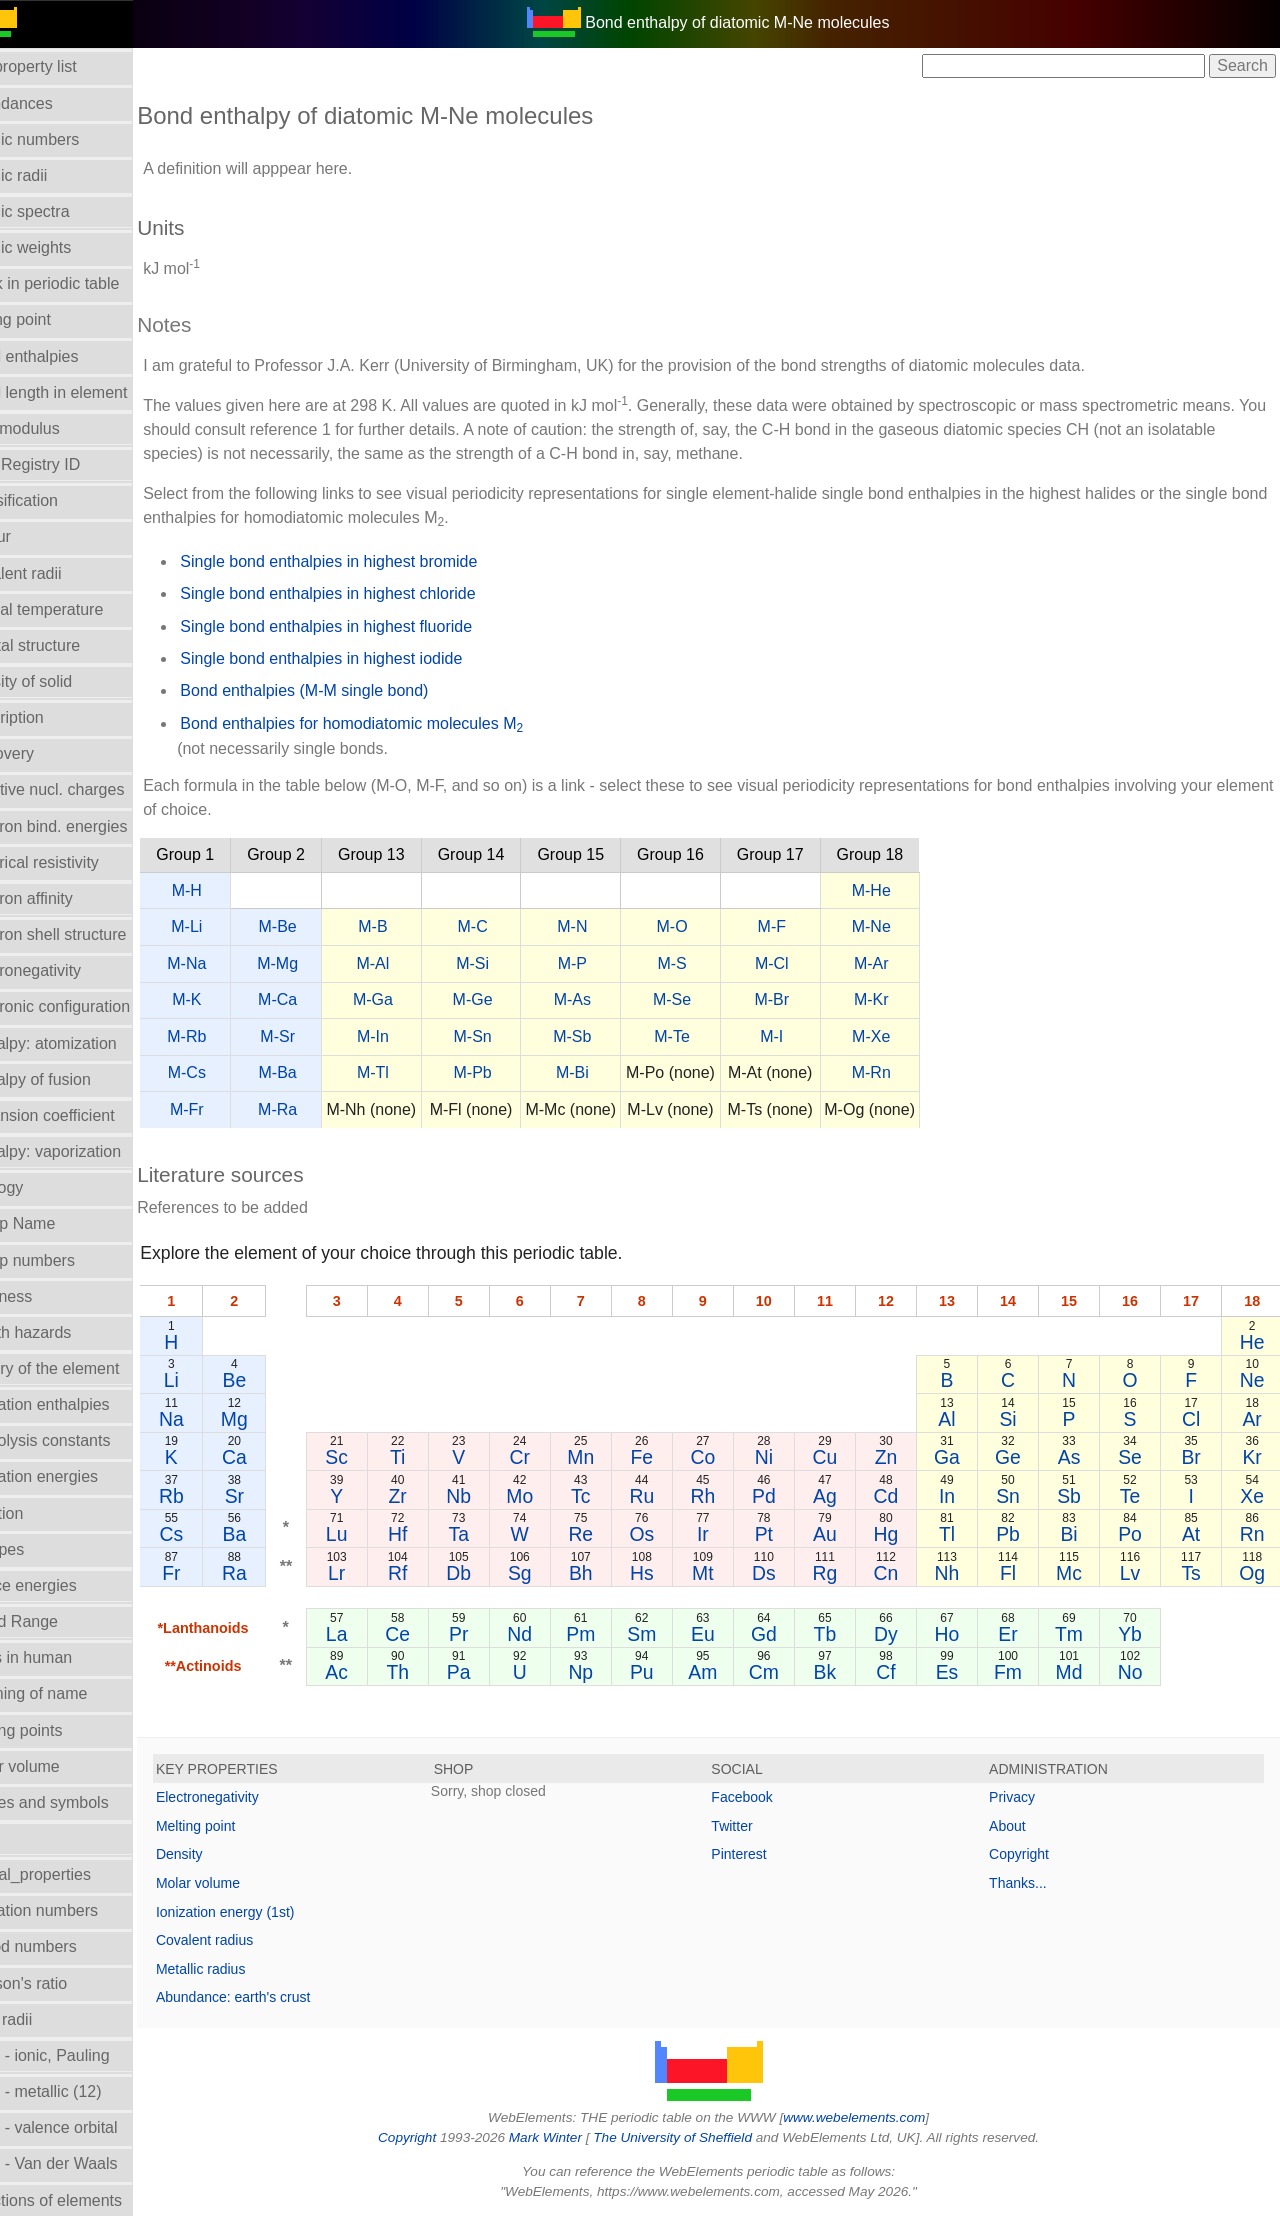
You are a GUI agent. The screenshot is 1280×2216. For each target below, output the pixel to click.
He (1253, 1342)
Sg (556, 1573)
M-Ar (918, 963)
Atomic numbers (69, 139)
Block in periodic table (89, 283)
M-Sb (619, 1036)
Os (671, 1534)
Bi (1078, 1534)
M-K (233, 999)
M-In (420, 1036)
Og (1254, 1573)
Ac (381, 1672)
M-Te (719, 1036)
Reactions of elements (90, 2200)
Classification (58, 500)
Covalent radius (251, 1940)
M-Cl (819, 963)
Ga (963, 1457)
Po (1137, 1534)
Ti (438, 1457)
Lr (380, 1573)
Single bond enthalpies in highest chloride (374, 593)
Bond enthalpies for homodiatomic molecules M (398, 725)
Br (1195, 1457)
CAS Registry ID (69, 464)
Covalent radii (60, 573)
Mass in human (65, 1657)
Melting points (60, 1730)
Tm (1079, 1634)
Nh (962, 1573)
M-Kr (918, 999)
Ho (962, 1634)
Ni (788, 1457)
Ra (280, 1573)
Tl (963, 1534)
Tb (846, 1634)
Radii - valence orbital (88, 2127)
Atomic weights (65, 247)
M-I (818, 1036)
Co (730, 1457)
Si (1020, 1419)
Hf (438, 1534)
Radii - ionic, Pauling (84, 2055)
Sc (381, 1457)
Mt (730, 1573)
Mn (613, 1457)
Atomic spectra (64, 211)
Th (439, 1672)
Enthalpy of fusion (74, 1079)
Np (613, 1672)
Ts (1195, 1573)
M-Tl (420, 1072)
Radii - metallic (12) (80, 2091)
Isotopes (41, 1549)
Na (218, 1419)
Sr (280, 1496)
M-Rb (233, 1036)
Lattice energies (67, 1585)
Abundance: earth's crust (280, 1997)
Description (51, 717)
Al (962, 1419)
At (1195, 1534)
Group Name (57, 1223)
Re (613, 1534)
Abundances (55, 103)
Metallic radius (247, 1969)
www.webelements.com (878, 2117)
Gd (788, 1634)
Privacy (1024, 1797)
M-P (619, 963)
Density (226, 1854)
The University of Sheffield (698, 2137)
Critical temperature (81, 609)
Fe (672, 1457)
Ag (847, 1496)
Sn (1021, 1496)
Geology (41, 1187)
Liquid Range (58, 1621)
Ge (1021, 1457)
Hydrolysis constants (84, 1440)
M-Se (719, 999)
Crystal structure (69, 645)
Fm (1021, 1672)
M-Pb (519, 1072)
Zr (439, 1496)
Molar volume (59, 1766)
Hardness (45, 1296)
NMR (29, 1838)
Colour (34, 536)
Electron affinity (65, 898)
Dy (905, 1634)
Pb (1021, 1534)
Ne (1253, 1380)
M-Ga (420, 999)
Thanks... (1030, 1883)
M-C (519, 926)
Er (1020, 1634)
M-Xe (918, 1036)
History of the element (89, 1368)
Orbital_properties (74, 1874)
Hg (904, 1534)
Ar (1253, 1419)
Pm (613, 1634)
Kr (1253, 1457)
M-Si (519, 963)
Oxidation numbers (78, 1910)
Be (281, 1380)
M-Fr (234, 1109)
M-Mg (324, 963)
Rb (218, 1496)
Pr (497, 1634)
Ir (730, 1534)
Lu (381, 1534)
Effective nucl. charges (91, 789)
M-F (818, 926)
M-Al (419, 963)
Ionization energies (78, 1476)
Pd (788, 1496)
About (1019, 1826)
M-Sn (519, 1036)
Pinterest (762, 1854)
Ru (671, 1496)
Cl (1195, 1419)
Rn (1253, 1534)
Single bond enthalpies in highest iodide (368, 658)
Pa (497, 1672)
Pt (788, 1534)
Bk (846, 1672)
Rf (438, 1573)
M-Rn (918, 1072)
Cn (904, 1573)
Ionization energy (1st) (272, 1912)
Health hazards (65, 1332)
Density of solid (65, 681)
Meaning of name (73, 1693)
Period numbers (67, 1946)
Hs (672, 1573)
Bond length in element (93, 392)
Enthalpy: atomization (87, 1043)
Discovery (46, 753)
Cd (904, 1496)
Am (729, 1672)
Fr (218, 1573)
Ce (439, 1634)
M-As (619, 999)
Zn (904, 1457)
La (381, 1634)
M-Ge (519, 999)
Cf (904, 1672)
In (963, 1496)
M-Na (233, 963)
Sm (671, 1634)
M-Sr (324, 1036)
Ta (497, 1534)
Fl (1021, 1573)
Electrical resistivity (78, 862)
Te (1137, 1496)
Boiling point (54, 319)
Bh (614, 1573)
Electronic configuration (94, 1006)
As (1079, 1457)
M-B (419, 926)
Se (1137, 1457)
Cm (788, 1672)
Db (497, 1573)
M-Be (324, 926)
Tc (613, 1496)
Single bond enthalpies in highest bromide (375, 561)
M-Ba (324, 1072)
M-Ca (324, 999)
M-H (234, 890)
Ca (280, 1457)
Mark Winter (568, 2137)
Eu (730, 1634)
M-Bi (619, 1072)
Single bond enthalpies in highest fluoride (373, 626)
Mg (280, 1419)
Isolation (41, 1513)
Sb (1079, 1496)
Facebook (765, 1797)
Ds (788, 1573)
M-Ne (918, 926)
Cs (218, 1534)
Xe (1254, 1496)
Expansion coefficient (86, 1115)
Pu (672, 1672)
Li (217, 1380)
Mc (1079, 1573)
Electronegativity (69, 970)
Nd (555, 1634)
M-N (619, 926)
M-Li (233, 926)
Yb (1137, 1634)
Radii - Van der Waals (88, 2163)
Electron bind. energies (93, 826)
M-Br (818, 999)
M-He (918, 890)
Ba (281, 1534)
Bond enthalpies (68, 356)
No (1137, 1672)
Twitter (755, 1826)
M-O (718, 926)
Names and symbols (83, 1802)
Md (1079, 1672)
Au (847, 1534)
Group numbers (66, 1260)
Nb (497, 1496)
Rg (846, 1573)
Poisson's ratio (63, 1983)
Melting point (242, 1826)
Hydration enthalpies (84, 1404)
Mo (555, 1496)
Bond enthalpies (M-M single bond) (351, 690)
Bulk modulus (59, 428)
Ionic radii (45, 2019)
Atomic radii (53, 175)
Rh (730, 1496)
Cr (555, 1457)
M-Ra (324, 1109)
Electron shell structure (92, 934)
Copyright (1031, 1854)
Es (962, 1672)
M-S (718, 963)
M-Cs (234, 1072)
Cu (846, 1457)
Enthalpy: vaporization (89, 1151)
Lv (1137, 1573)
